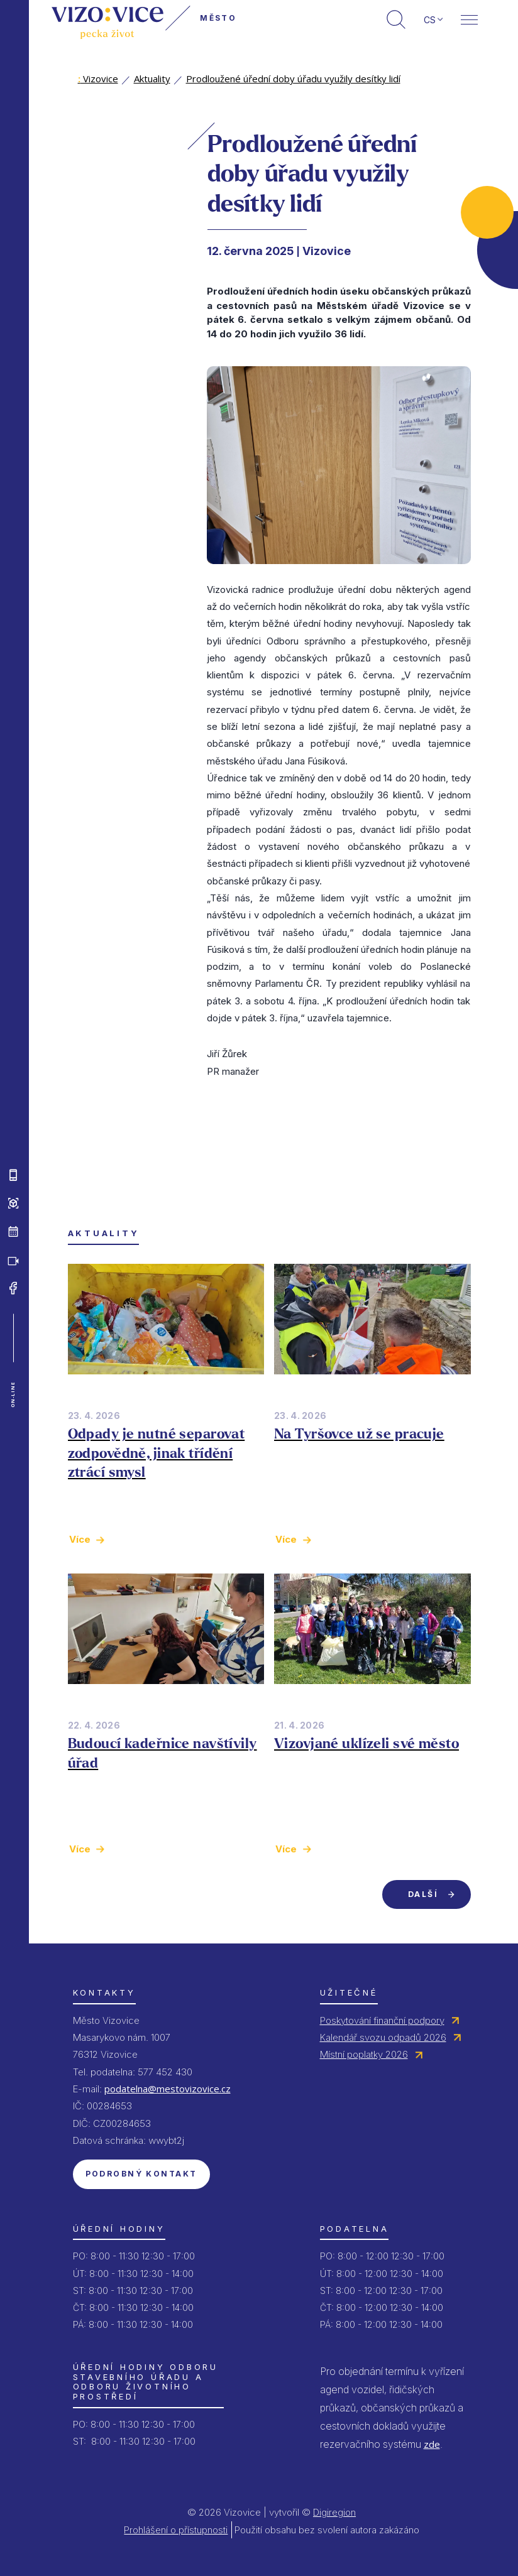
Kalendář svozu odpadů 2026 (383, 2037)
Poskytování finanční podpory (382, 2020)
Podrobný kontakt (141, 2173)
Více (80, 1539)
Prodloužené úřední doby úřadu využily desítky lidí (293, 78)
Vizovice (98, 78)
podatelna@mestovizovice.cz (167, 2088)
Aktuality (152, 78)
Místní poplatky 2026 (364, 2054)
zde (432, 2444)
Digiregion (334, 2512)
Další (423, 1894)
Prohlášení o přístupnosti (176, 2530)
